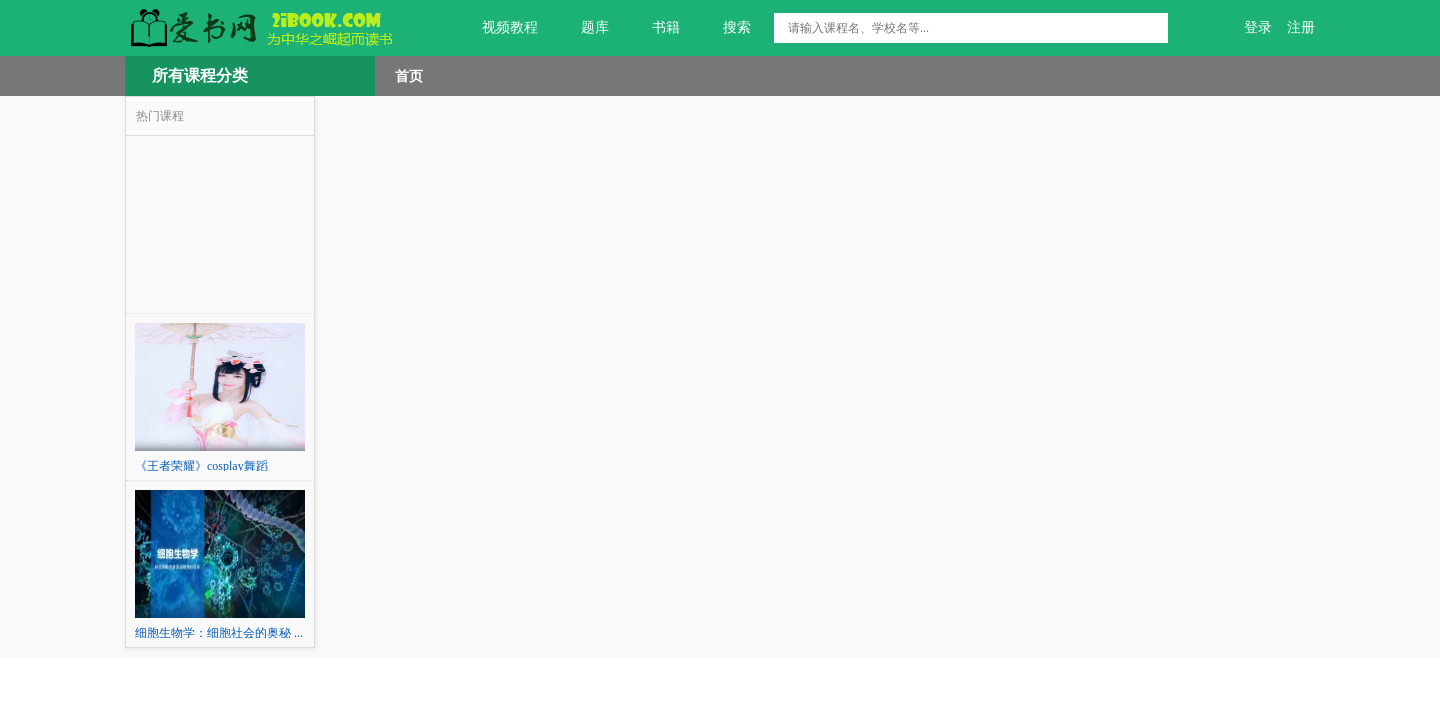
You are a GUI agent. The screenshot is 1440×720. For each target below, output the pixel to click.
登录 (1258, 27)
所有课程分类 (200, 75)
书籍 (654, 28)
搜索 (725, 28)
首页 (409, 76)
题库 (583, 28)
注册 (1301, 27)
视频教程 (498, 28)
